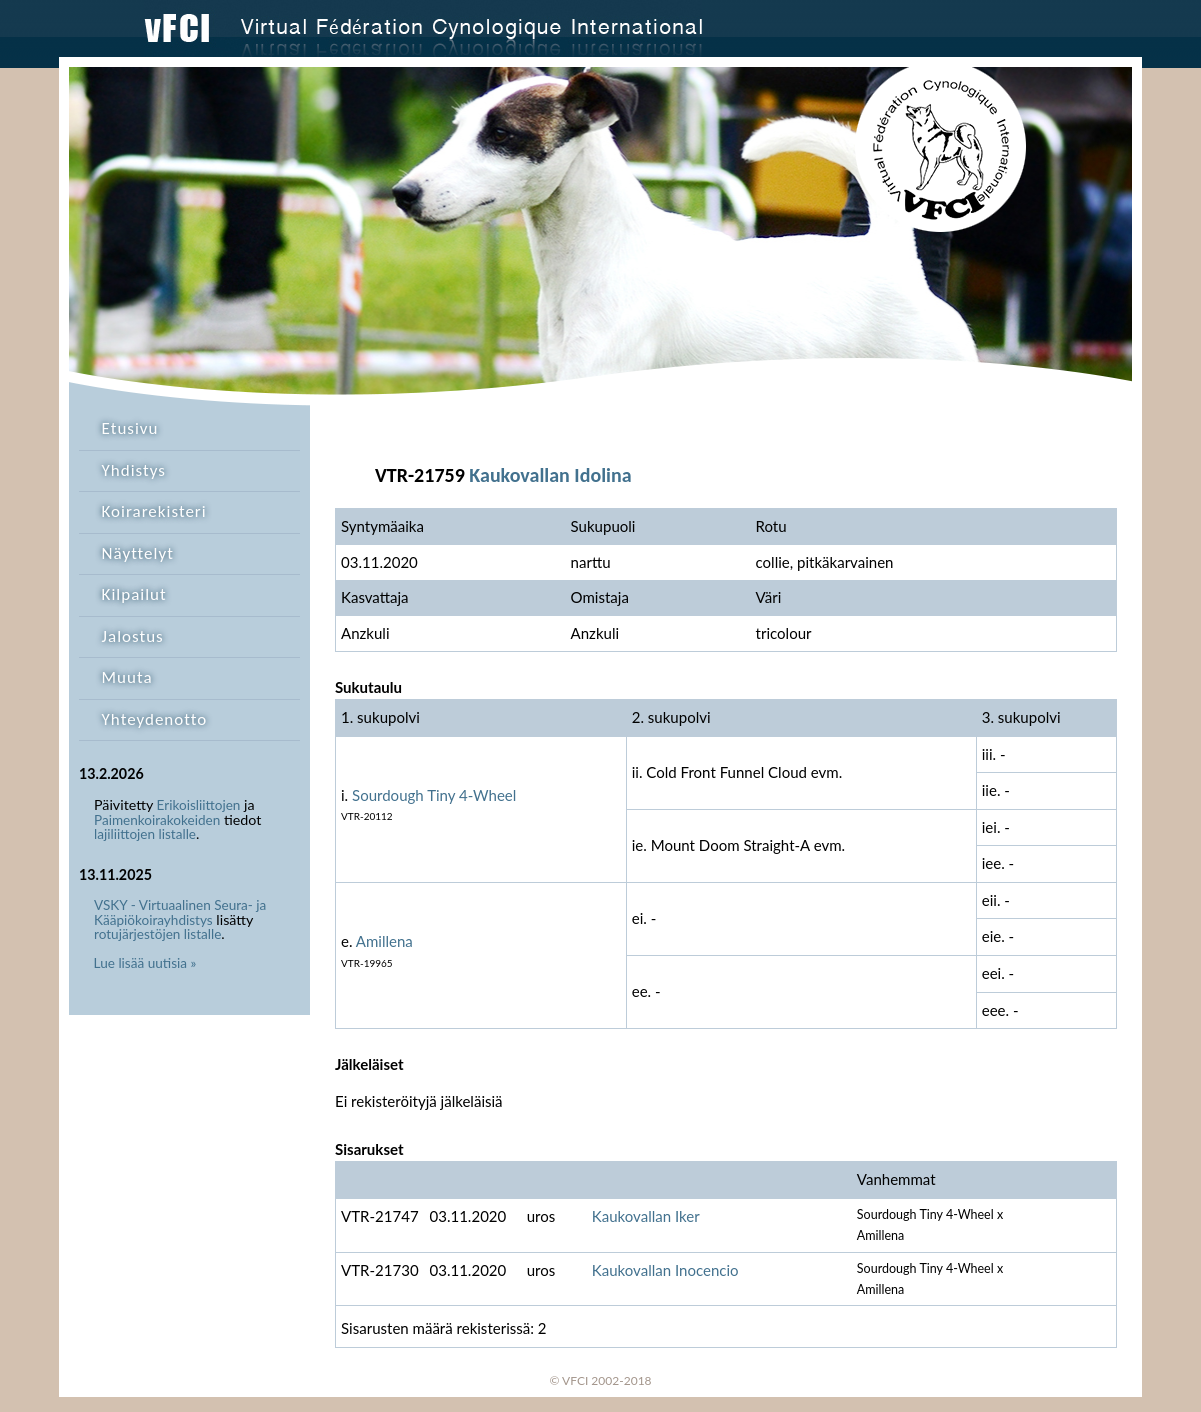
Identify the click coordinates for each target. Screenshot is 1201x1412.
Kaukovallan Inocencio (665, 1270)
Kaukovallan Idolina (550, 475)
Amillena (384, 941)
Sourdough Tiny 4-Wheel (434, 795)
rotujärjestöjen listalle (157, 934)
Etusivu (130, 428)
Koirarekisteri (154, 511)
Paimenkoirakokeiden (157, 820)
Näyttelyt (138, 553)
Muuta (127, 677)
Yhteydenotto (155, 719)
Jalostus (133, 636)
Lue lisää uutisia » (145, 963)
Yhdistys (134, 470)
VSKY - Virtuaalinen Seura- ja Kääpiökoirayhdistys (180, 912)
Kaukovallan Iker (646, 1216)
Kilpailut (134, 594)
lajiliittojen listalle (145, 834)
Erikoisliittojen (199, 805)
